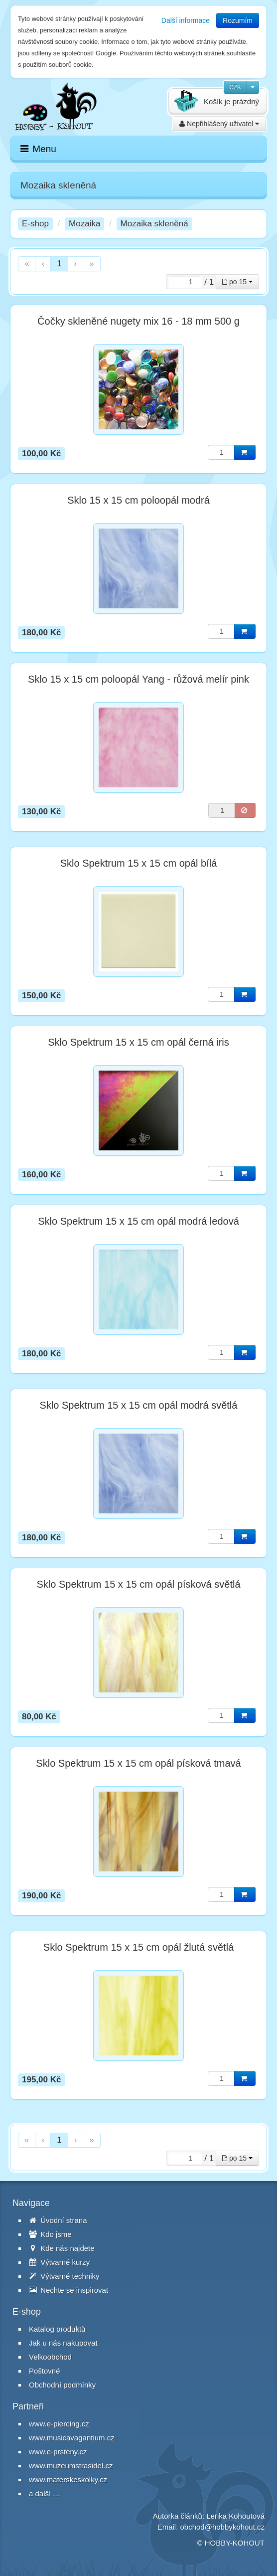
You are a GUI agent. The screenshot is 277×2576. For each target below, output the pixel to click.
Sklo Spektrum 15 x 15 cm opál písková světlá (138, 1584)
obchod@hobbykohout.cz (222, 2527)
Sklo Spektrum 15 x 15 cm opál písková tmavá (138, 1763)
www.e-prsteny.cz (58, 2451)
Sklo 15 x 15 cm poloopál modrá (138, 500)
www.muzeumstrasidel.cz (71, 2465)
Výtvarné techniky (64, 2276)
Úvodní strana (58, 2220)
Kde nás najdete (62, 2248)
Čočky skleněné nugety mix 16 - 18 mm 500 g (138, 321)
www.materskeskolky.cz (68, 2479)
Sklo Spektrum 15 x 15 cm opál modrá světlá (139, 1405)
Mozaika (84, 223)
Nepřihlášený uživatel (219, 124)
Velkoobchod (50, 2357)
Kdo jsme (50, 2234)
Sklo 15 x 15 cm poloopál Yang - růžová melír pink (138, 679)
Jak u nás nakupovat (63, 2343)
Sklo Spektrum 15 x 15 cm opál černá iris (138, 1042)
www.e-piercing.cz (59, 2423)
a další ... (44, 2493)
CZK (235, 87)
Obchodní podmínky (62, 2385)
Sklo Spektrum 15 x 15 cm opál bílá (138, 863)
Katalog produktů (57, 2329)
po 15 (237, 282)
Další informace (185, 20)
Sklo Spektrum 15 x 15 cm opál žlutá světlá (138, 1947)
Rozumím (238, 20)
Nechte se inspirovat (68, 2290)
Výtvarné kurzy (59, 2262)
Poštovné (44, 2371)
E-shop (35, 223)
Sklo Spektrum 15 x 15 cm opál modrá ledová (138, 1221)
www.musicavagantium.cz (72, 2437)
